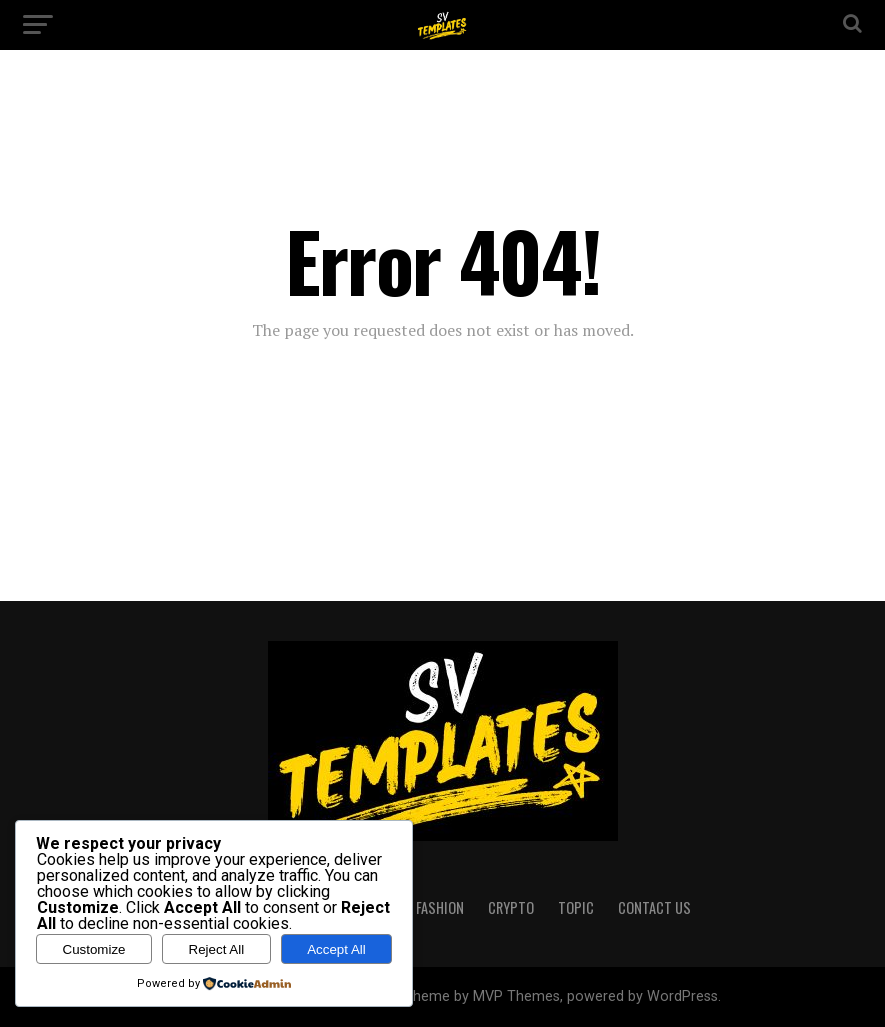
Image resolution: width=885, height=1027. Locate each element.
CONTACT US (654, 907)
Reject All (217, 949)
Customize (94, 949)
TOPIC (576, 907)
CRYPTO (511, 907)
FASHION (440, 907)
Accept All (336, 949)
